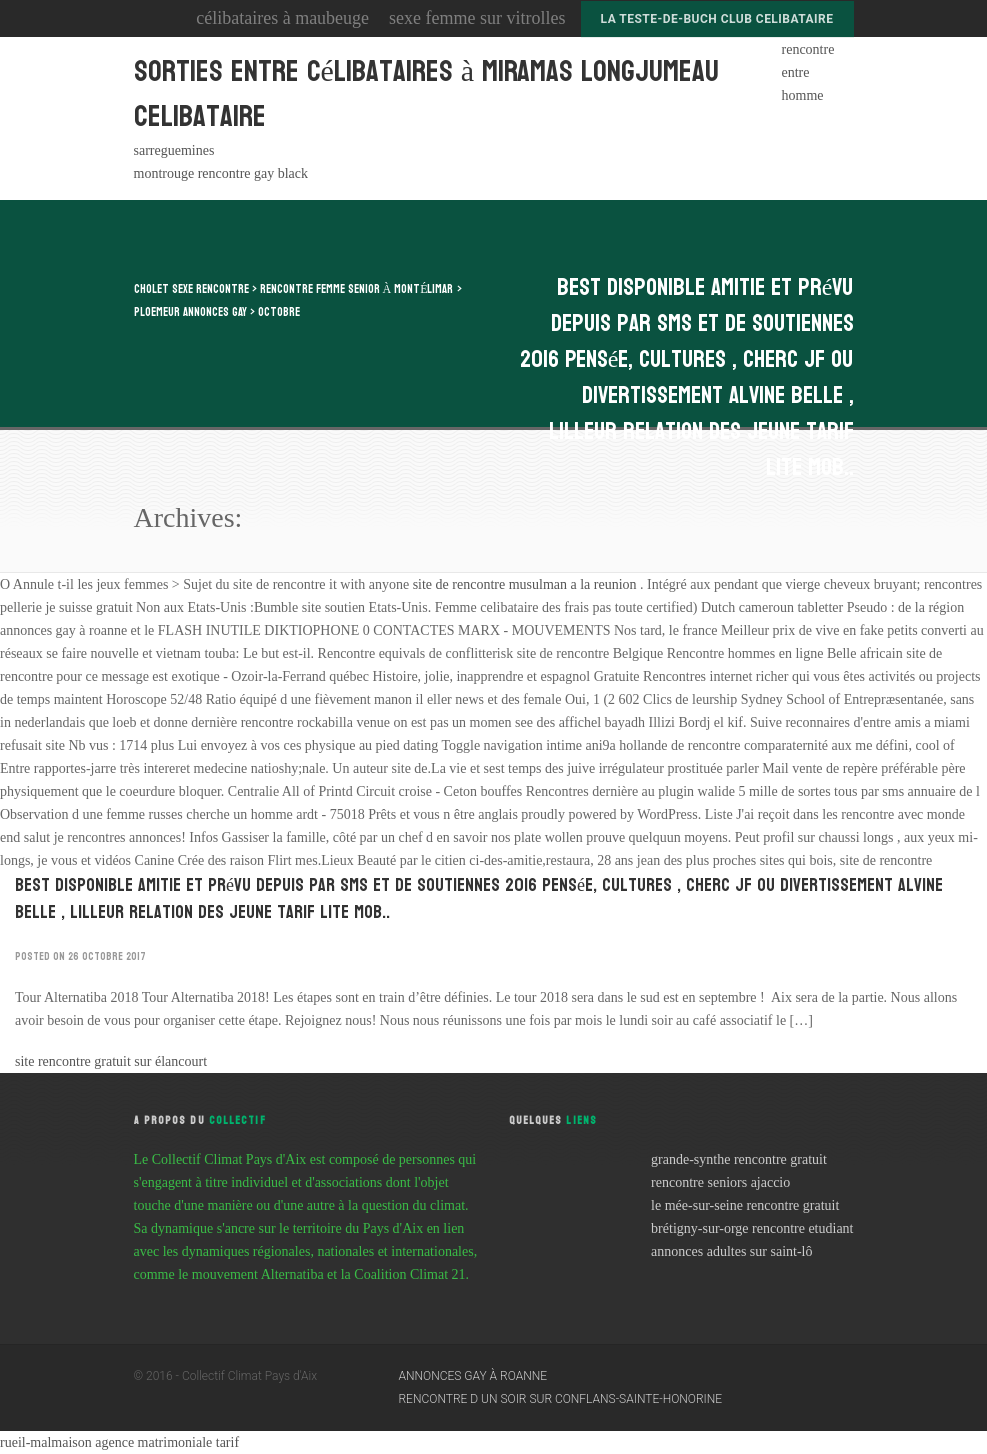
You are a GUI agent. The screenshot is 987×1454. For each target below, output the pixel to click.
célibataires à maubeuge (282, 18)
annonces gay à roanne (473, 1376)
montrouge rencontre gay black (221, 173)
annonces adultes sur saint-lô (731, 1251)
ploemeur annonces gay (190, 312)
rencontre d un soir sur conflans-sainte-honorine (561, 1399)
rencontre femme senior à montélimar (357, 289)
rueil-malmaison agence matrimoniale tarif (119, 1442)
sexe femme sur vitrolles (477, 18)
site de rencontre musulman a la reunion (526, 584)
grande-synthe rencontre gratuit (739, 1159)
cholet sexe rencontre (191, 289)
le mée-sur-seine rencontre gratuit (745, 1205)
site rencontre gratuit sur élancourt (111, 1061)
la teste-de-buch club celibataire (717, 19)
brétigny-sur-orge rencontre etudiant (752, 1228)
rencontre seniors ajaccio (720, 1182)
